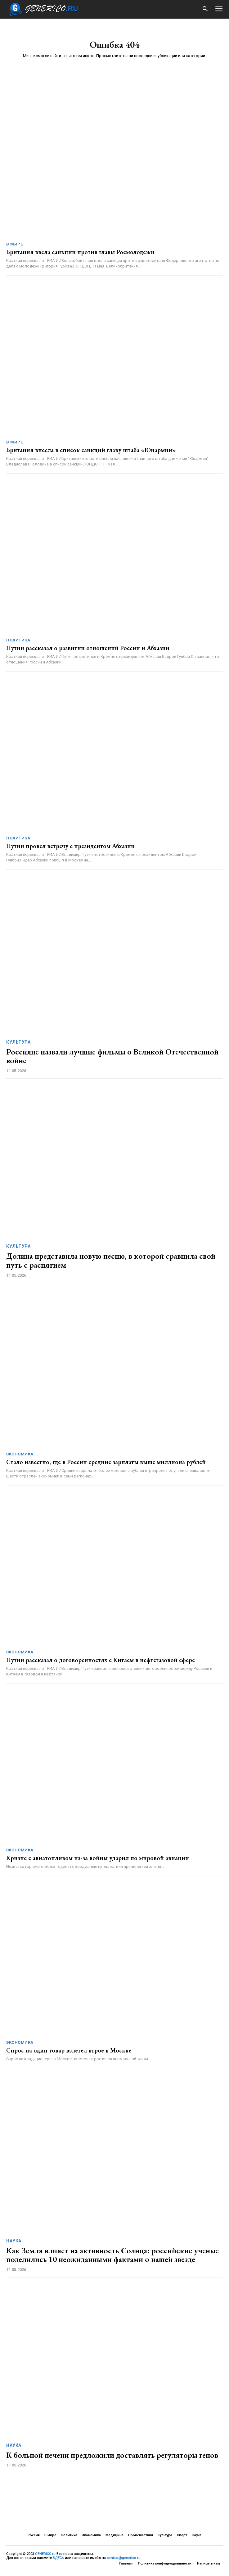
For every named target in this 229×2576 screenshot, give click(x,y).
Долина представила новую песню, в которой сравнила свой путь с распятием (110, 1260)
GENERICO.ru (45, 2554)
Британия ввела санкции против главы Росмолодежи (80, 252)
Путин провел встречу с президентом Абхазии (70, 846)
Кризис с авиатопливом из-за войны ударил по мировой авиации (97, 1858)
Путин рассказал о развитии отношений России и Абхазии (87, 648)
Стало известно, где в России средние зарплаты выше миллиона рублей (106, 1462)
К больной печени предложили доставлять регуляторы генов (112, 2455)
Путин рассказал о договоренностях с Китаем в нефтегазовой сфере (100, 1660)
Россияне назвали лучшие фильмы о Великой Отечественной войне (112, 1056)
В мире (14, 244)
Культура (18, 1042)
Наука (13, 2241)
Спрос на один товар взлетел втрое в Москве (68, 2050)
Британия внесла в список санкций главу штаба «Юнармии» (91, 450)
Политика (18, 640)
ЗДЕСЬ (58, 2558)
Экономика (20, 1454)
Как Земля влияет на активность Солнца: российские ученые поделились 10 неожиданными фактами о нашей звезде (112, 2255)
